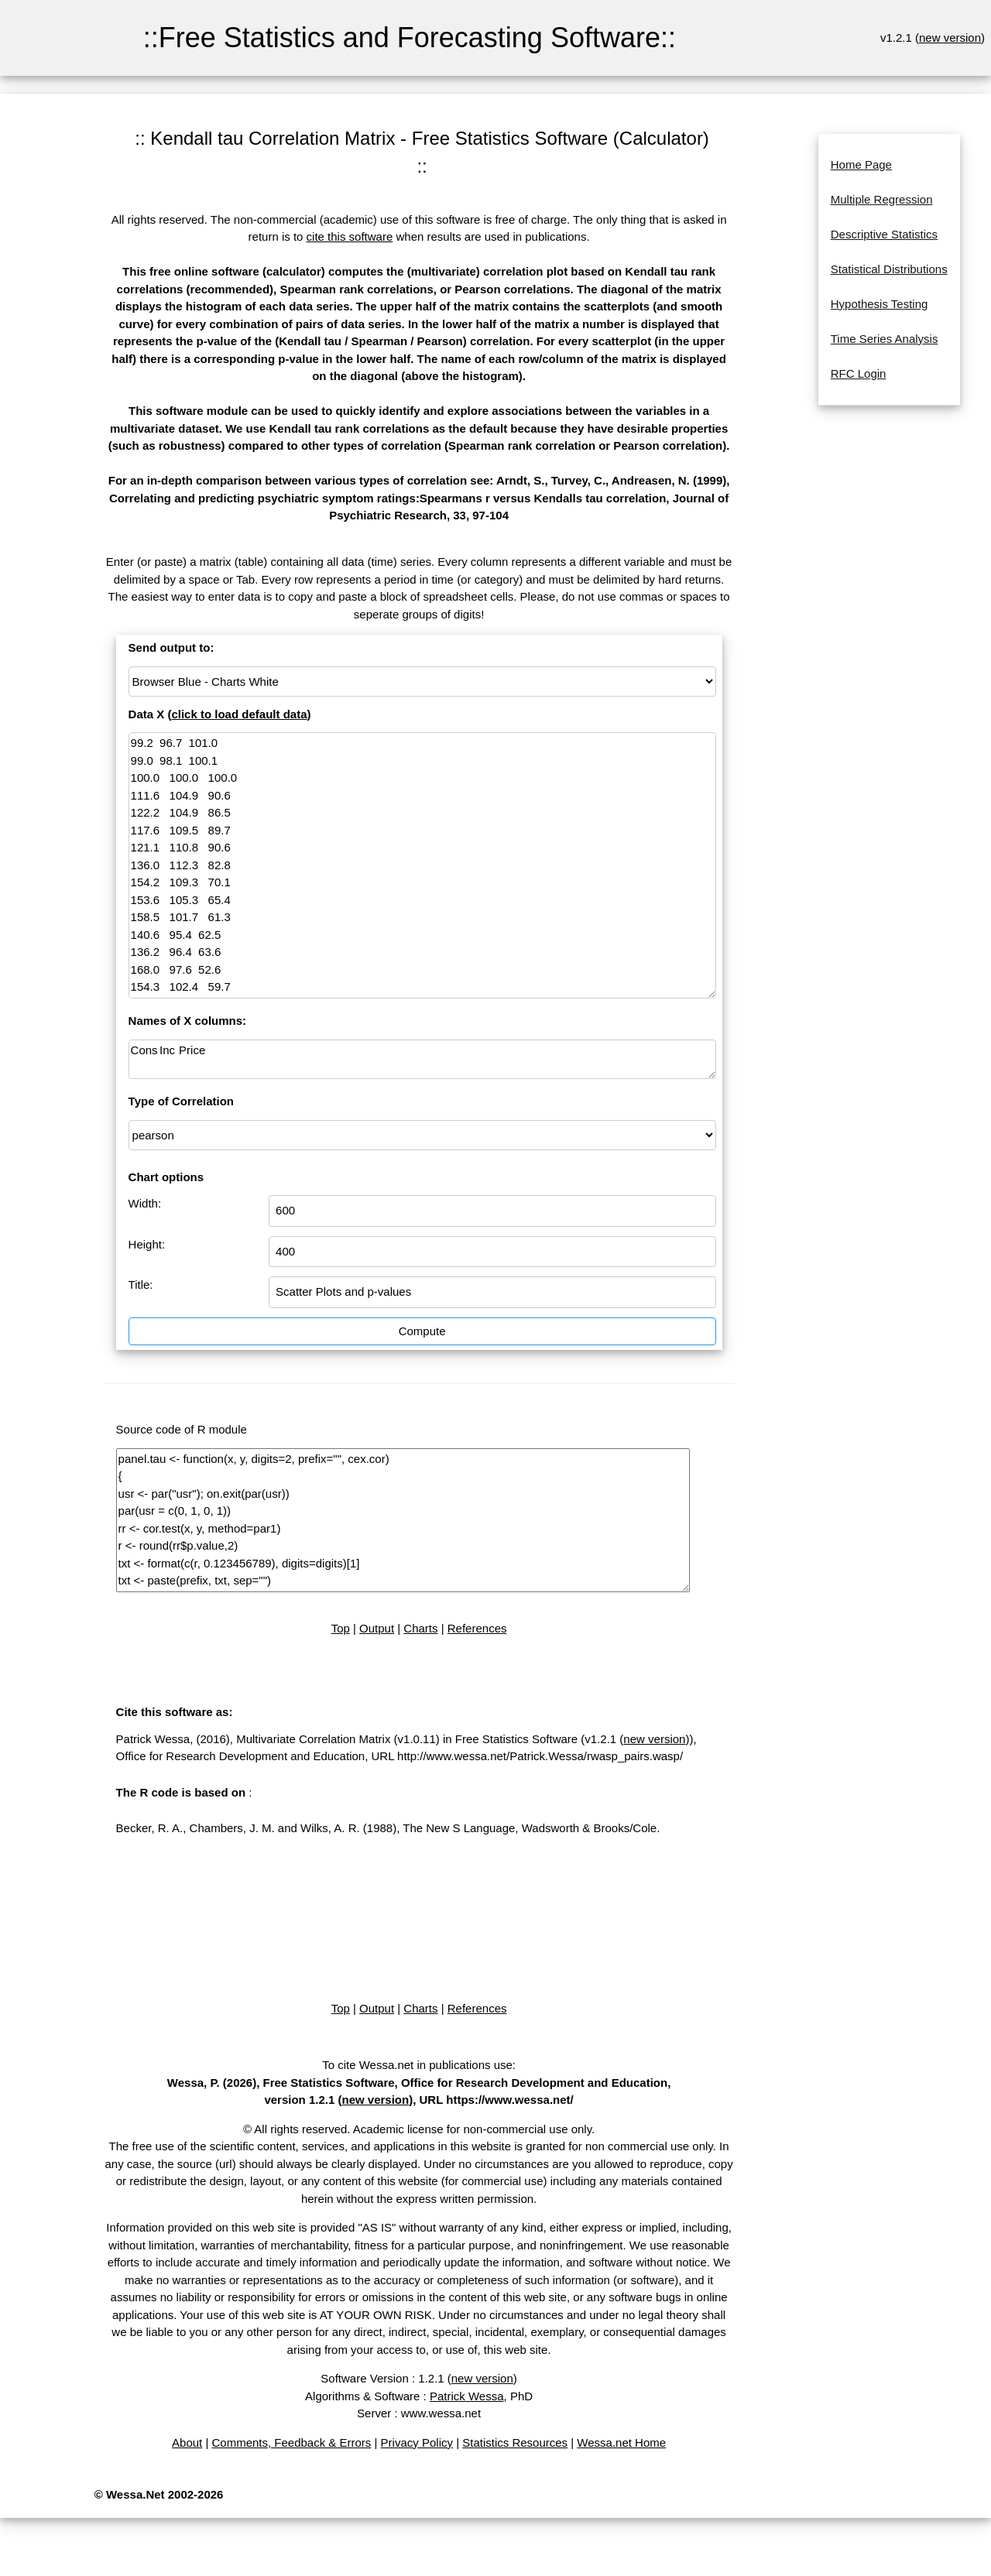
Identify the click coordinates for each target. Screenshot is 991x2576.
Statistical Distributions (889, 269)
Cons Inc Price (422, 1059)
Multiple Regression (882, 199)
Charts (420, 1628)
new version (950, 37)
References (477, 1628)
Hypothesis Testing (879, 303)
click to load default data (239, 714)
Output (376, 1628)
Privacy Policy (417, 2442)
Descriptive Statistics (884, 234)
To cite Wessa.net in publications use (417, 2064)
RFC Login (858, 373)
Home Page (861, 164)
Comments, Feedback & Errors (291, 2442)
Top (340, 1628)
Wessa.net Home (621, 2442)
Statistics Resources (515, 2442)
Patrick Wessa (467, 2396)
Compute (422, 1331)
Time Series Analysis (884, 338)
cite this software (350, 236)
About (187, 2442)
